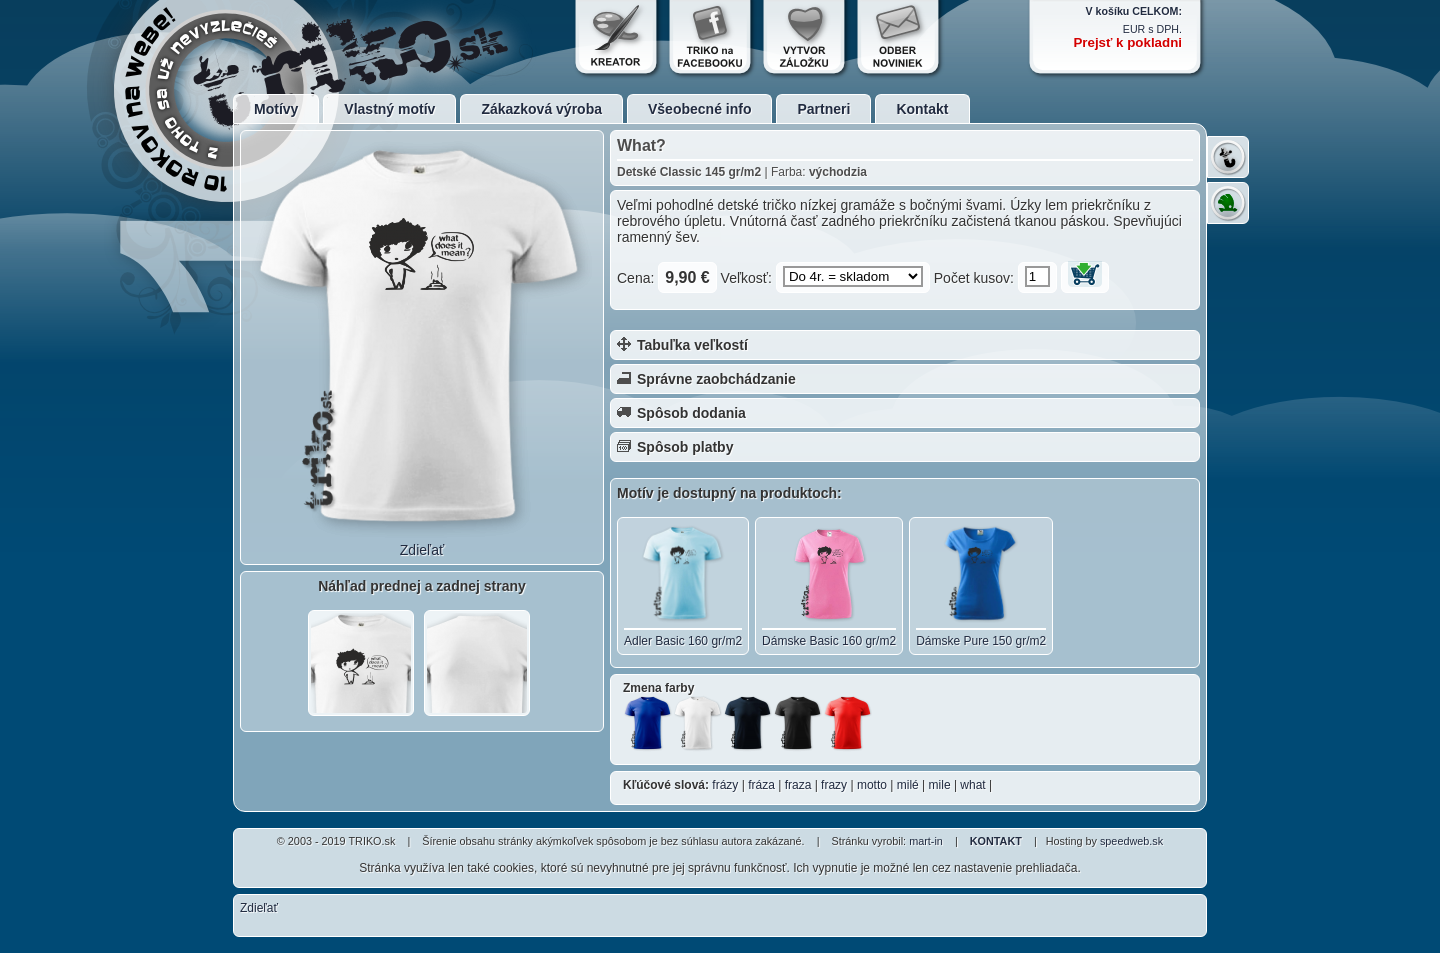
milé (908, 785)
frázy (725, 785)
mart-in (926, 841)
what (972, 785)
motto (872, 785)
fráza (761, 785)
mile (940, 785)
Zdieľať (422, 550)
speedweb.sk (1131, 841)
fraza (798, 785)
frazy (834, 785)
